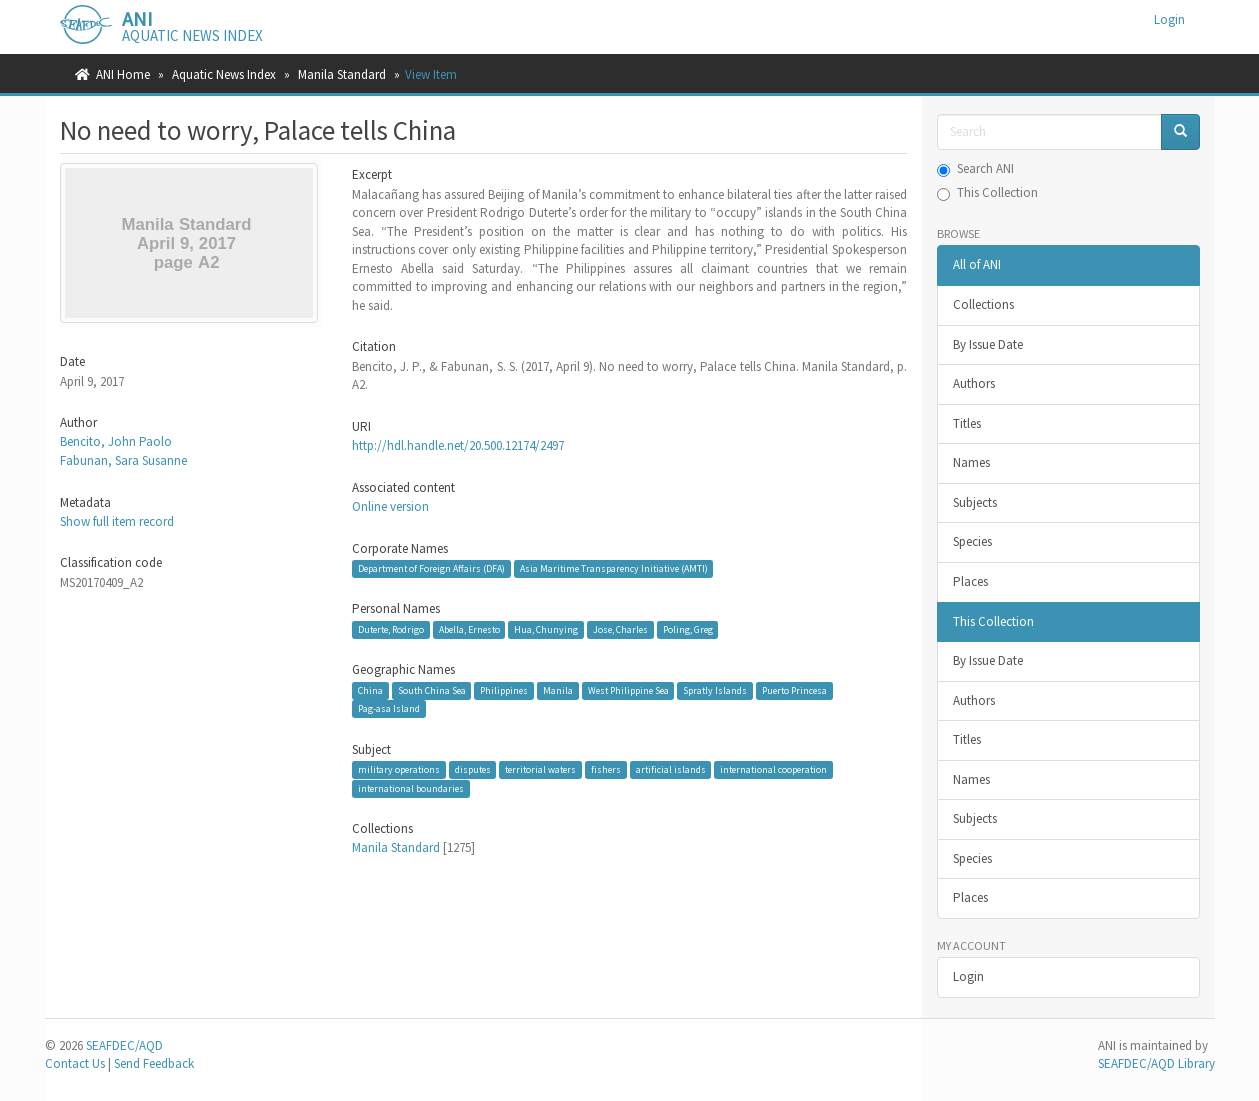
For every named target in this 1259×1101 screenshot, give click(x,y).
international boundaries (411, 788)
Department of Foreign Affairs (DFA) (431, 568)
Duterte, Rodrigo (391, 629)
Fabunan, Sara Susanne (123, 460)
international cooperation (773, 769)
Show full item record (117, 521)
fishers (606, 769)
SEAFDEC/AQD (124, 1045)
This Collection (987, 192)
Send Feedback (154, 1063)
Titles (967, 423)
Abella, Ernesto (469, 629)
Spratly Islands (715, 690)
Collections (983, 304)
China (370, 690)
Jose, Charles (620, 629)
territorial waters (540, 769)
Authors (974, 383)
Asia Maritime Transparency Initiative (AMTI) (614, 568)
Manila (558, 690)
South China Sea (432, 690)
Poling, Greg (688, 629)
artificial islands (671, 769)
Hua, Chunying (546, 629)
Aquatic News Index (224, 74)
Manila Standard (342, 74)
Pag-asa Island (389, 708)
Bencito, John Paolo (116, 441)
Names (971, 462)
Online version (390, 506)
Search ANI (975, 168)
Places (970, 581)
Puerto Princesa (794, 690)
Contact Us (75, 1063)
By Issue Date (988, 344)
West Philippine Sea (628, 690)
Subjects (975, 502)
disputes (473, 769)
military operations (399, 769)
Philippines (504, 690)
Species (972, 541)
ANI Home (123, 74)
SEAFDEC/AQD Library (1156, 1063)
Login (968, 976)
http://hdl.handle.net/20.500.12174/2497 (458, 445)
